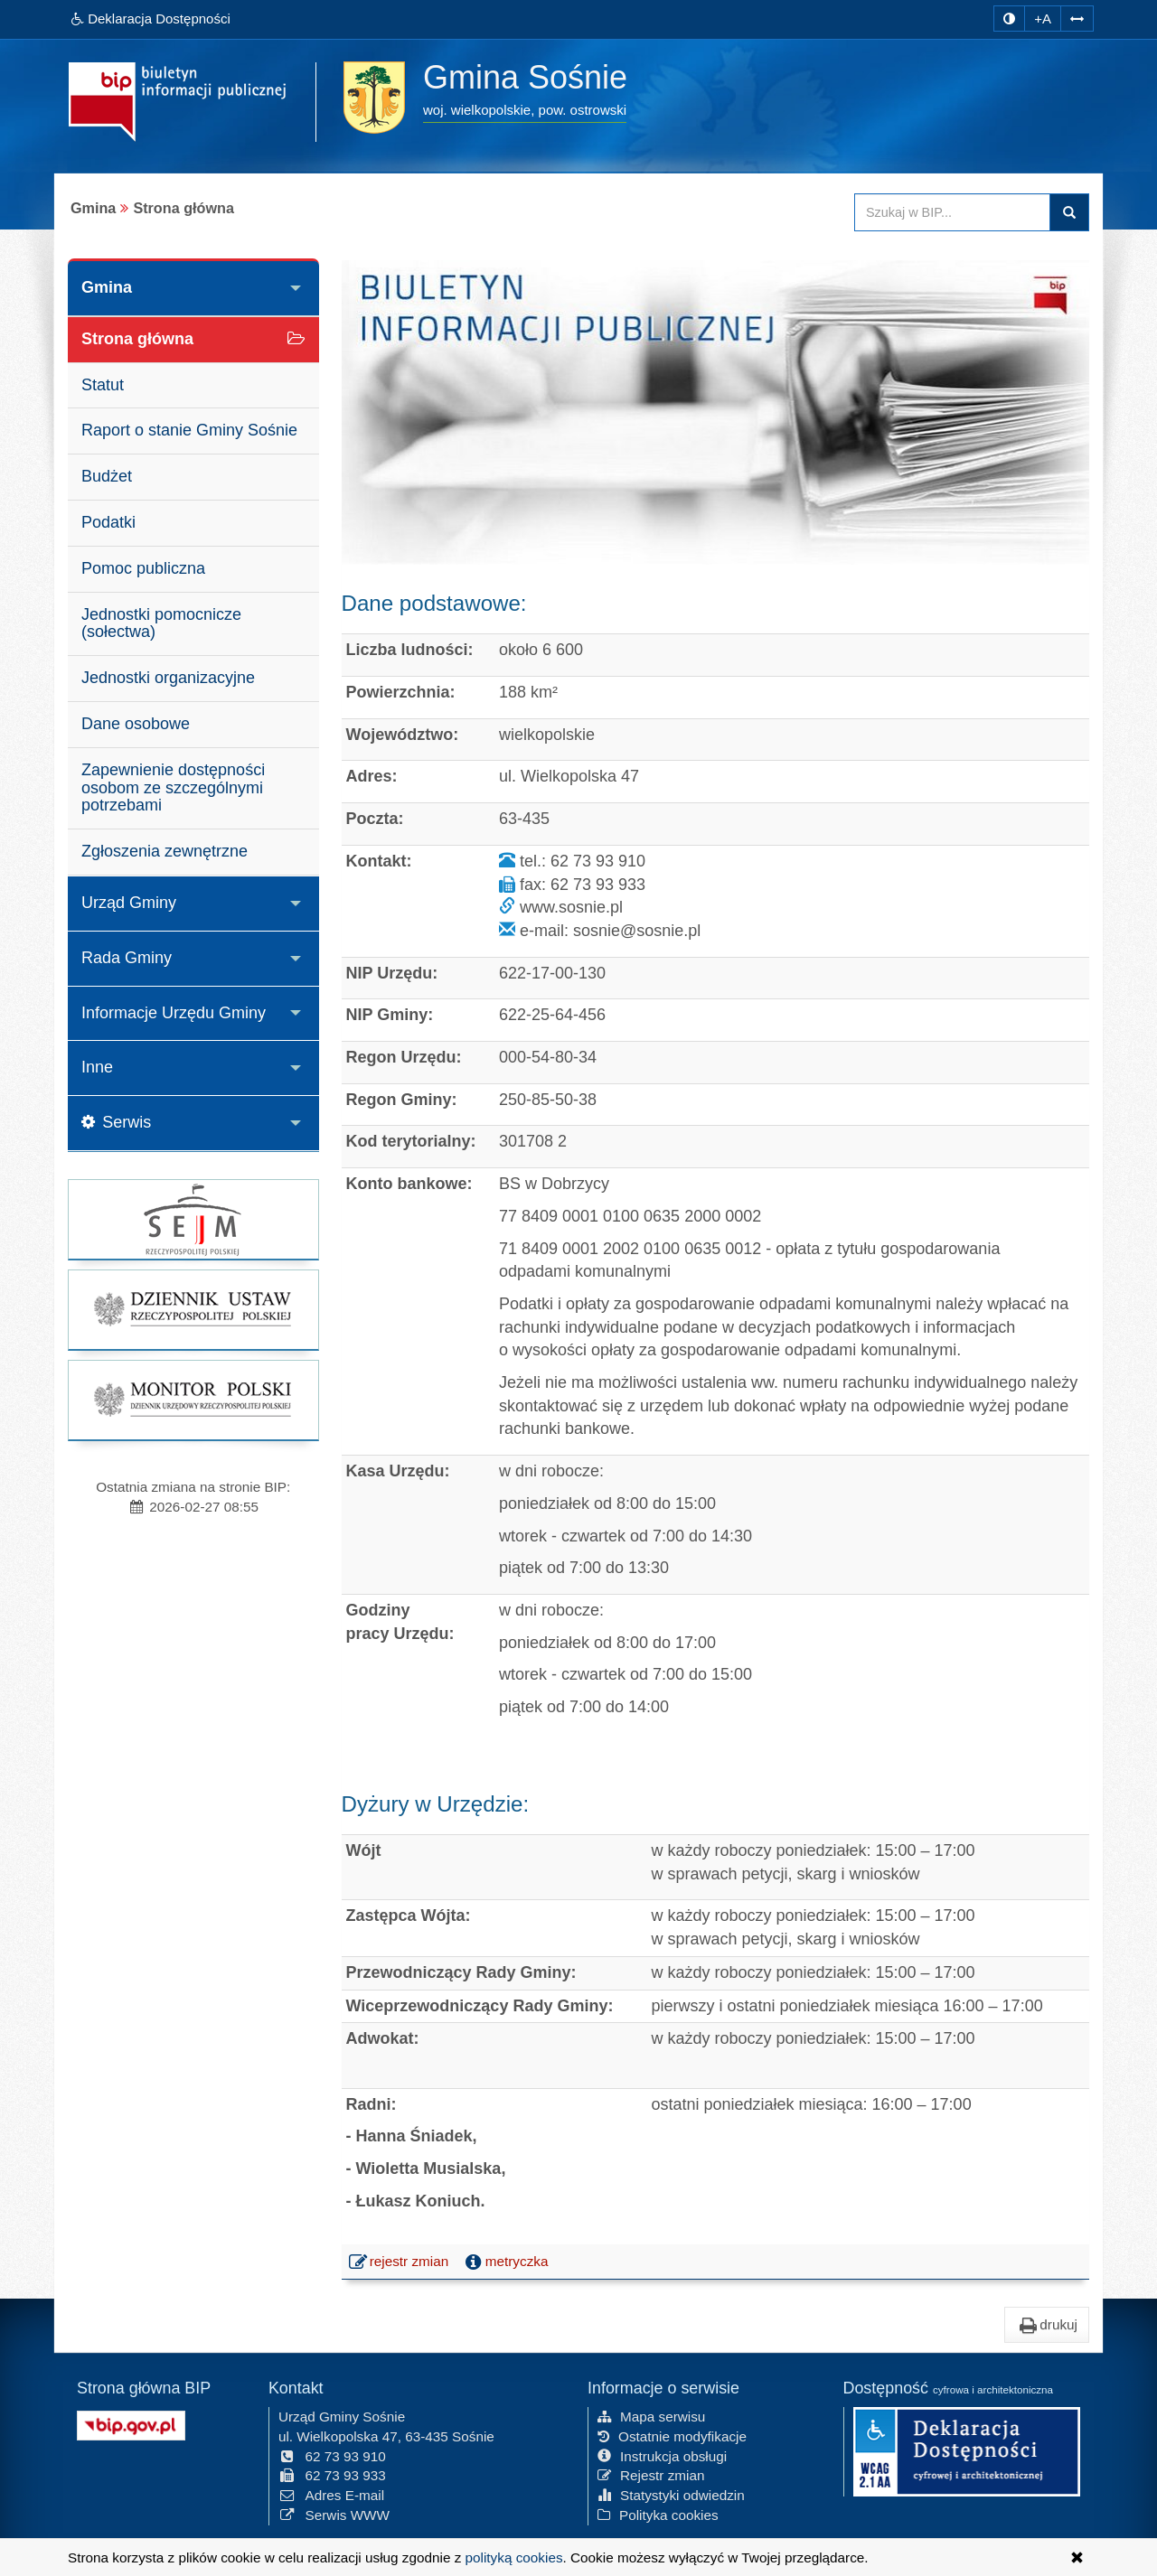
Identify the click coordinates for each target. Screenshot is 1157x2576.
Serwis (116, 1122)
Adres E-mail (331, 2495)
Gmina (106, 287)
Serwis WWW (334, 2515)
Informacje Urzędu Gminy (173, 1013)
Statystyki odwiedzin (671, 2495)
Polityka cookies (658, 2515)
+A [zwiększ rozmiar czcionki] (1042, 18)
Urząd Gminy (128, 903)
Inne (97, 1067)
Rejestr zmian (651, 2475)
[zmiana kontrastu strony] (1009, 18)
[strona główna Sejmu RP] (193, 1219)
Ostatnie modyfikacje (672, 2436)
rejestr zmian (400, 2263)
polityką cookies (514, 2557)
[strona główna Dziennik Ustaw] (193, 1309)
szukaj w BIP (1069, 212)
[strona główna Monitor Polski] (193, 1400)
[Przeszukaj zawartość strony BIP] (952, 212)
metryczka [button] (505, 2261)
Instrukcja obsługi (662, 2456)
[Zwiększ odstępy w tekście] (1077, 18)
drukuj (1046, 2325)
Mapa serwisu (651, 2416)
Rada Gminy (126, 958)
